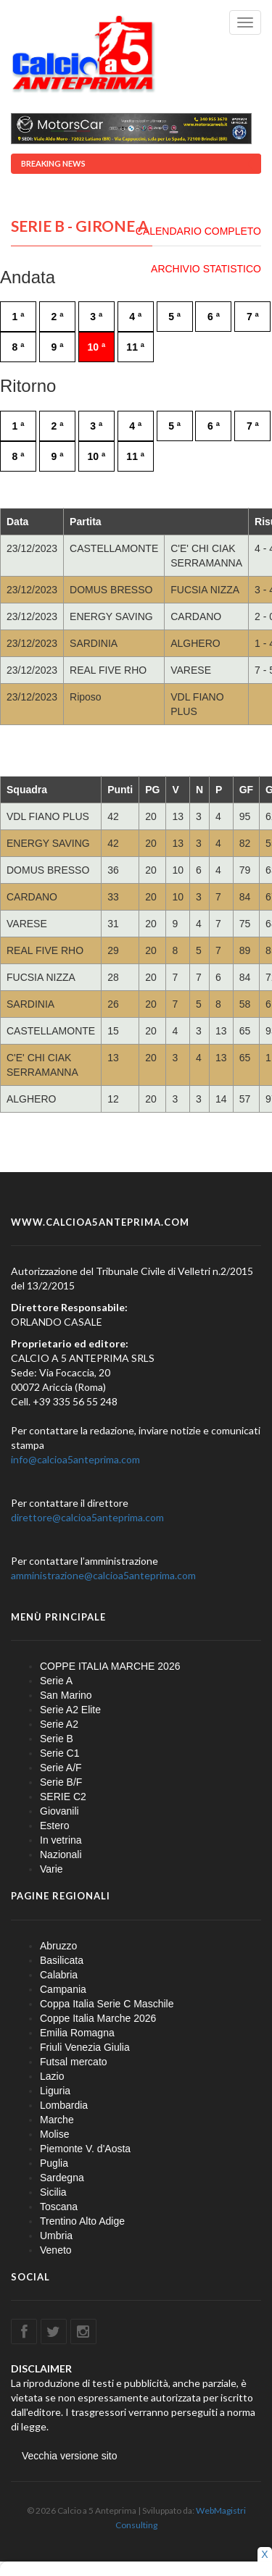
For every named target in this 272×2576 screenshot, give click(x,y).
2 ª (57, 316)
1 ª (18, 316)
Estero (54, 1825)
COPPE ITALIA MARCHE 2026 (110, 1666)
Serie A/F (61, 1767)
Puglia (54, 2163)
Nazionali (61, 1854)
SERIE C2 (63, 1796)
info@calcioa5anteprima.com (75, 1459)
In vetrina (61, 1840)
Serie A (56, 1680)
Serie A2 (59, 1724)
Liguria (55, 2090)
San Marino (66, 1695)
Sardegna (62, 2177)
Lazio (52, 2076)
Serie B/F (61, 1782)
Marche (57, 2119)
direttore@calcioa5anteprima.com (87, 1517)
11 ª (135, 347)
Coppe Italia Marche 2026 (98, 2018)
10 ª (96, 347)
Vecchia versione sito (70, 2456)
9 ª (57, 347)
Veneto (56, 2250)
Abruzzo (58, 1946)
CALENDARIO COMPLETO (198, 231)
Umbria (56, 2235)
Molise (54, 2134)
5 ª (174, 316)
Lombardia (64, 2105)
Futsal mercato (73, 2061)
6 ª (213, 316)
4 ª (135, 316)
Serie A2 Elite (70, 1709)
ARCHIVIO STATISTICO (206, 269)
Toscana (59, 2206)
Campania (63, 1989)
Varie (51, 1869)
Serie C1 (59, 1753)
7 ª (253, 316)
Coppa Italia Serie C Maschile (106, 2004)
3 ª (96, 316)
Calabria (59, 1975)
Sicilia (53, 2192)
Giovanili (59, 1811)
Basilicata (61, 1960)
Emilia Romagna (77, 2032)
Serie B (56, 1738)
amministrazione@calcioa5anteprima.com (103, 1575)
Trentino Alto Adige (82, 2221)
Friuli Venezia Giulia (85, 2047)
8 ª (18, 347)
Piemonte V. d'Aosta (85, 2148)
